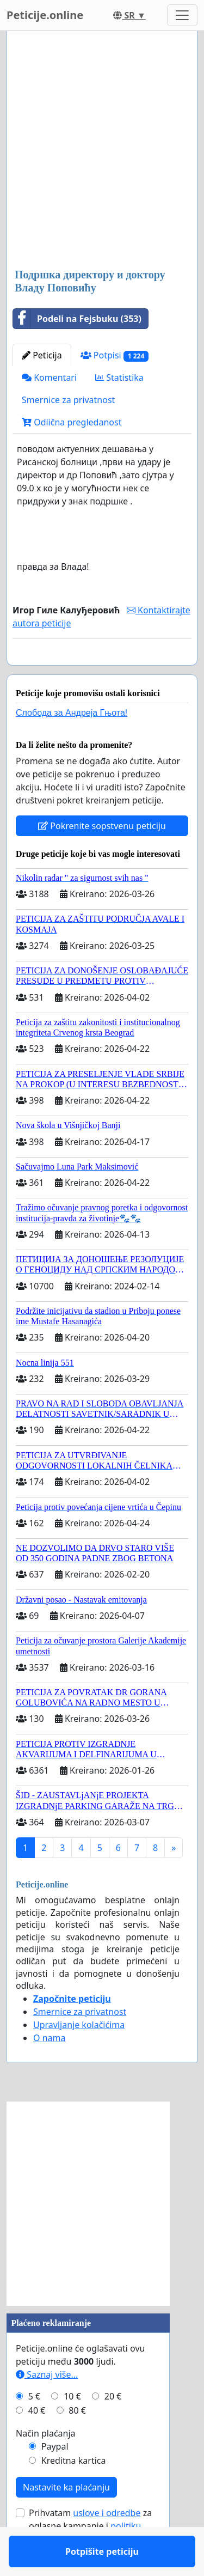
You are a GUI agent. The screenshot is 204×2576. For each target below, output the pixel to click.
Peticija (42, 355)
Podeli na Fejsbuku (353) (77, 318)
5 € (34, 2428)
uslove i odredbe (106, 2544)
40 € (37, 2442)
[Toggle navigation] (182, 15)
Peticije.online (45, 15)
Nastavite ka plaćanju (66, 2519)
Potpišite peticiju (102, 672)
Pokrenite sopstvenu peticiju (102, 857)
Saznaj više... (47, 2406)
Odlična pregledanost (71, 422)
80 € (77, 2442)
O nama (49, 2069)
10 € (72, 2428)
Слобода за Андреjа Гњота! (71, 744)
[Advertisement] (102, 150)
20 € (113, 2428)
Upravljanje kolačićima (79, 2056)
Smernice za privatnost (68, 400)
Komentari (49, 377)
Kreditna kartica (73, 2492)
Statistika (119, 377)
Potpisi (115, 355)
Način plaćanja (46, 2465)
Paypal (55, 2478)
